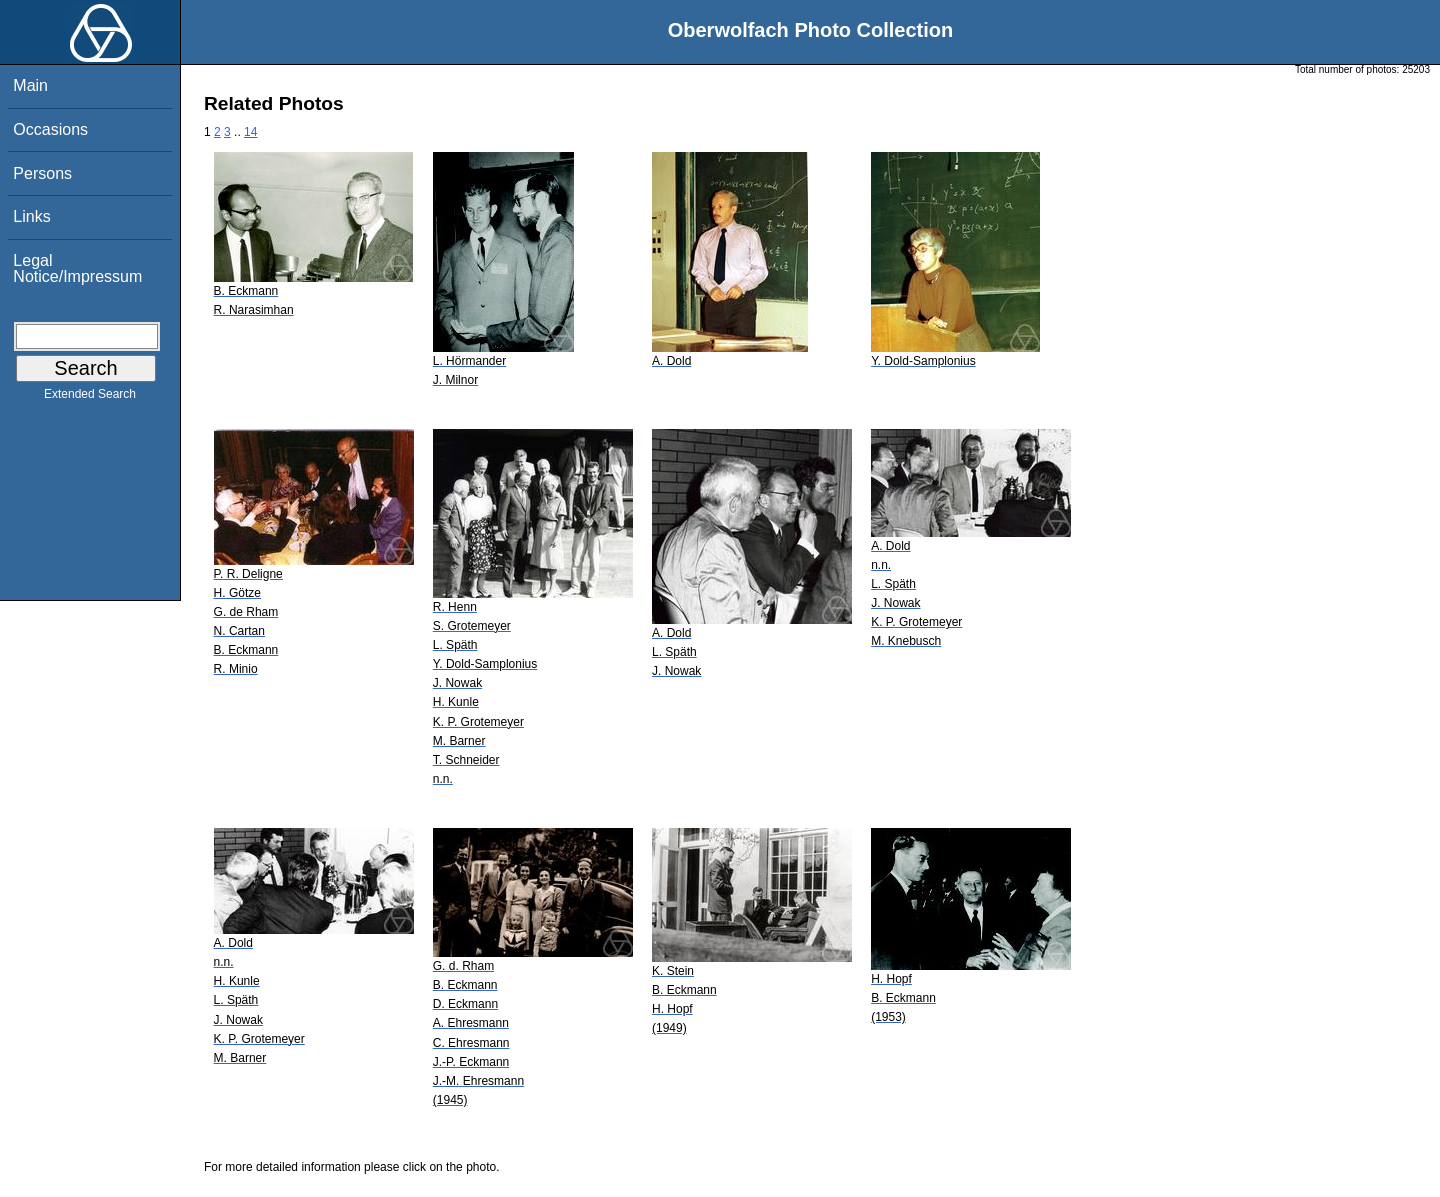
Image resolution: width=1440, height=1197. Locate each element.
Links (31, 216)
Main (30, 85)
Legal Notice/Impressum (77, 268)
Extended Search (90, 398)
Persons (42, 173)
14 (250, 132)
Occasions (50, 129)
